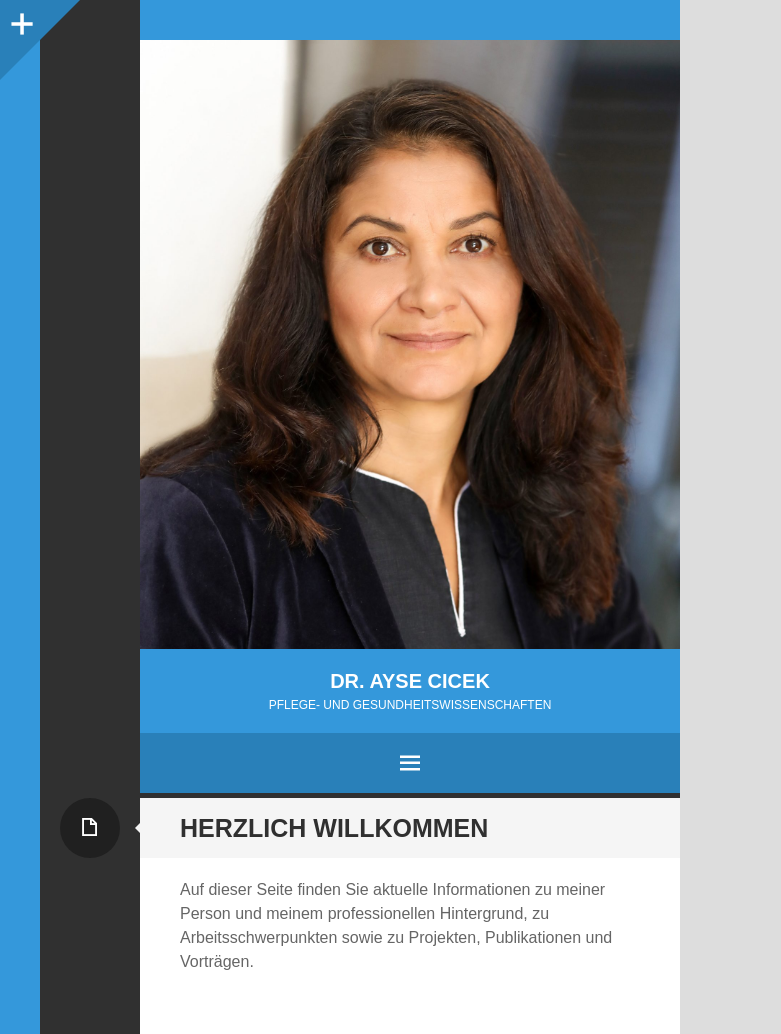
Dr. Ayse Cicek (410, 681)
